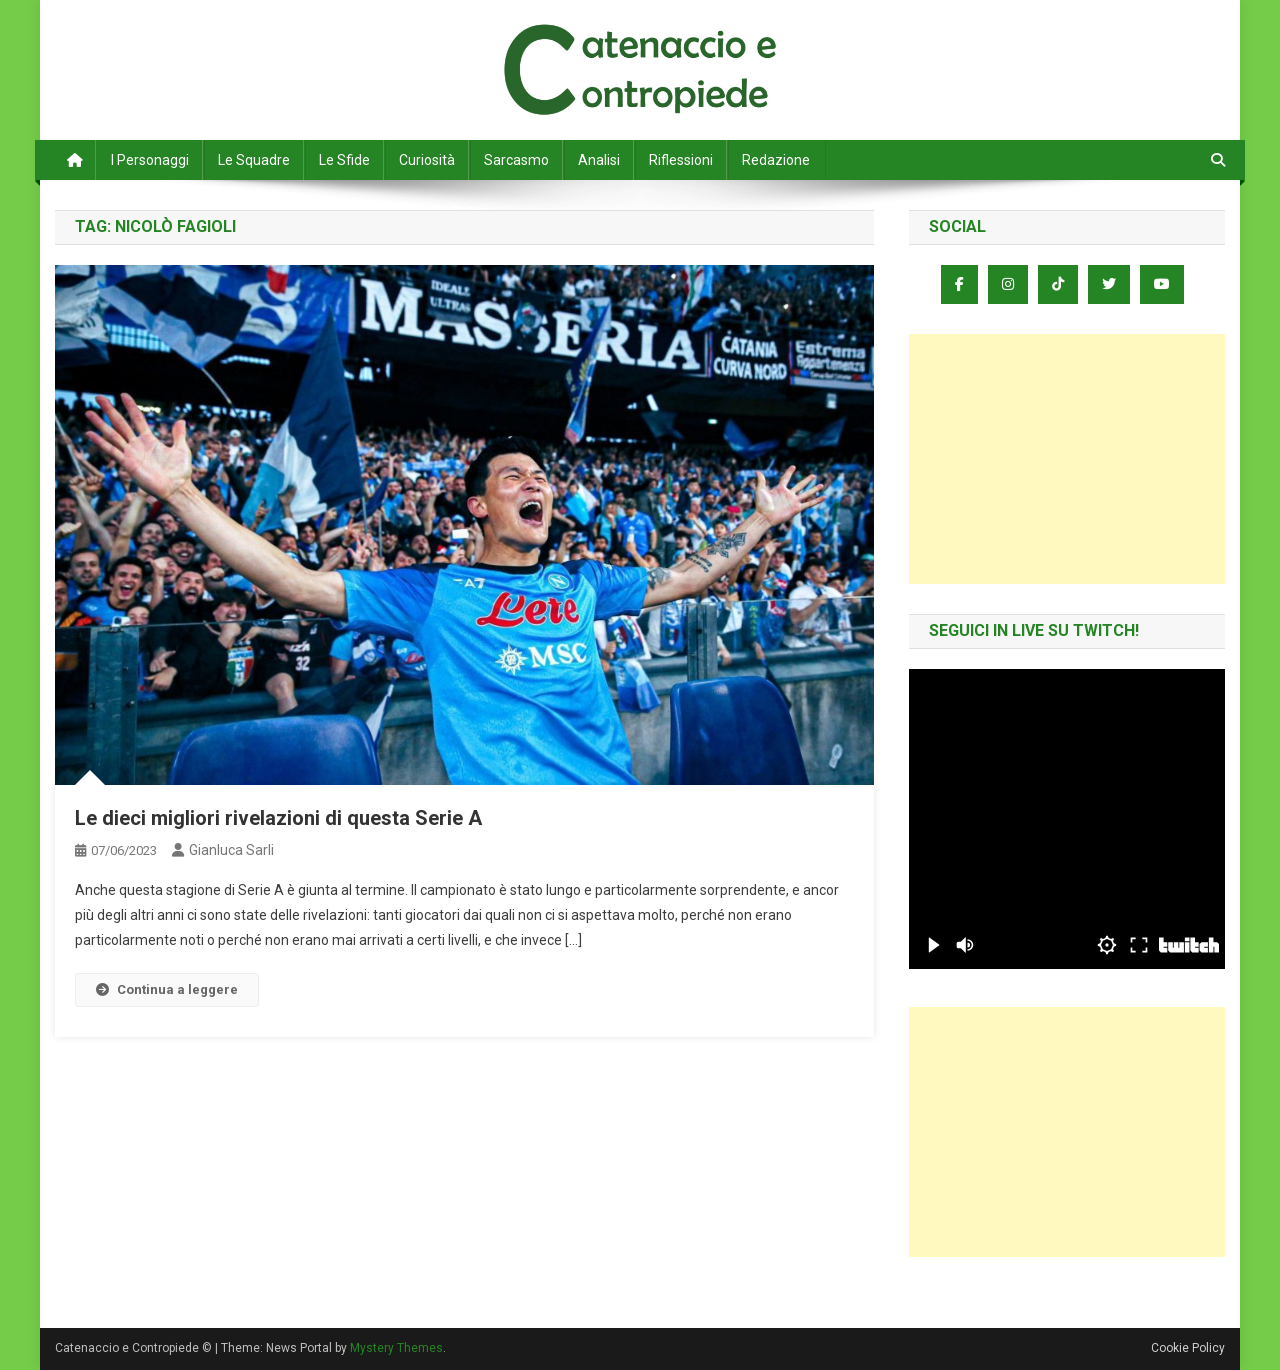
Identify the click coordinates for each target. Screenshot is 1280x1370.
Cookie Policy (1188, 1348)
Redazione (776, 160)
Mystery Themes (396, 1348)
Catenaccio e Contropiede (241, 40)
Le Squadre (254, 160)
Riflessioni (681, 160)
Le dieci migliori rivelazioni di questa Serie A (278, 818)
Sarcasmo (516, 160)
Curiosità (427, 160)
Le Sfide (344, 160)
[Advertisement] (1067, 459)
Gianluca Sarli (231, 850)
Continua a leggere (167, 989)
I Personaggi (150, 160)
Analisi (599, 160)
